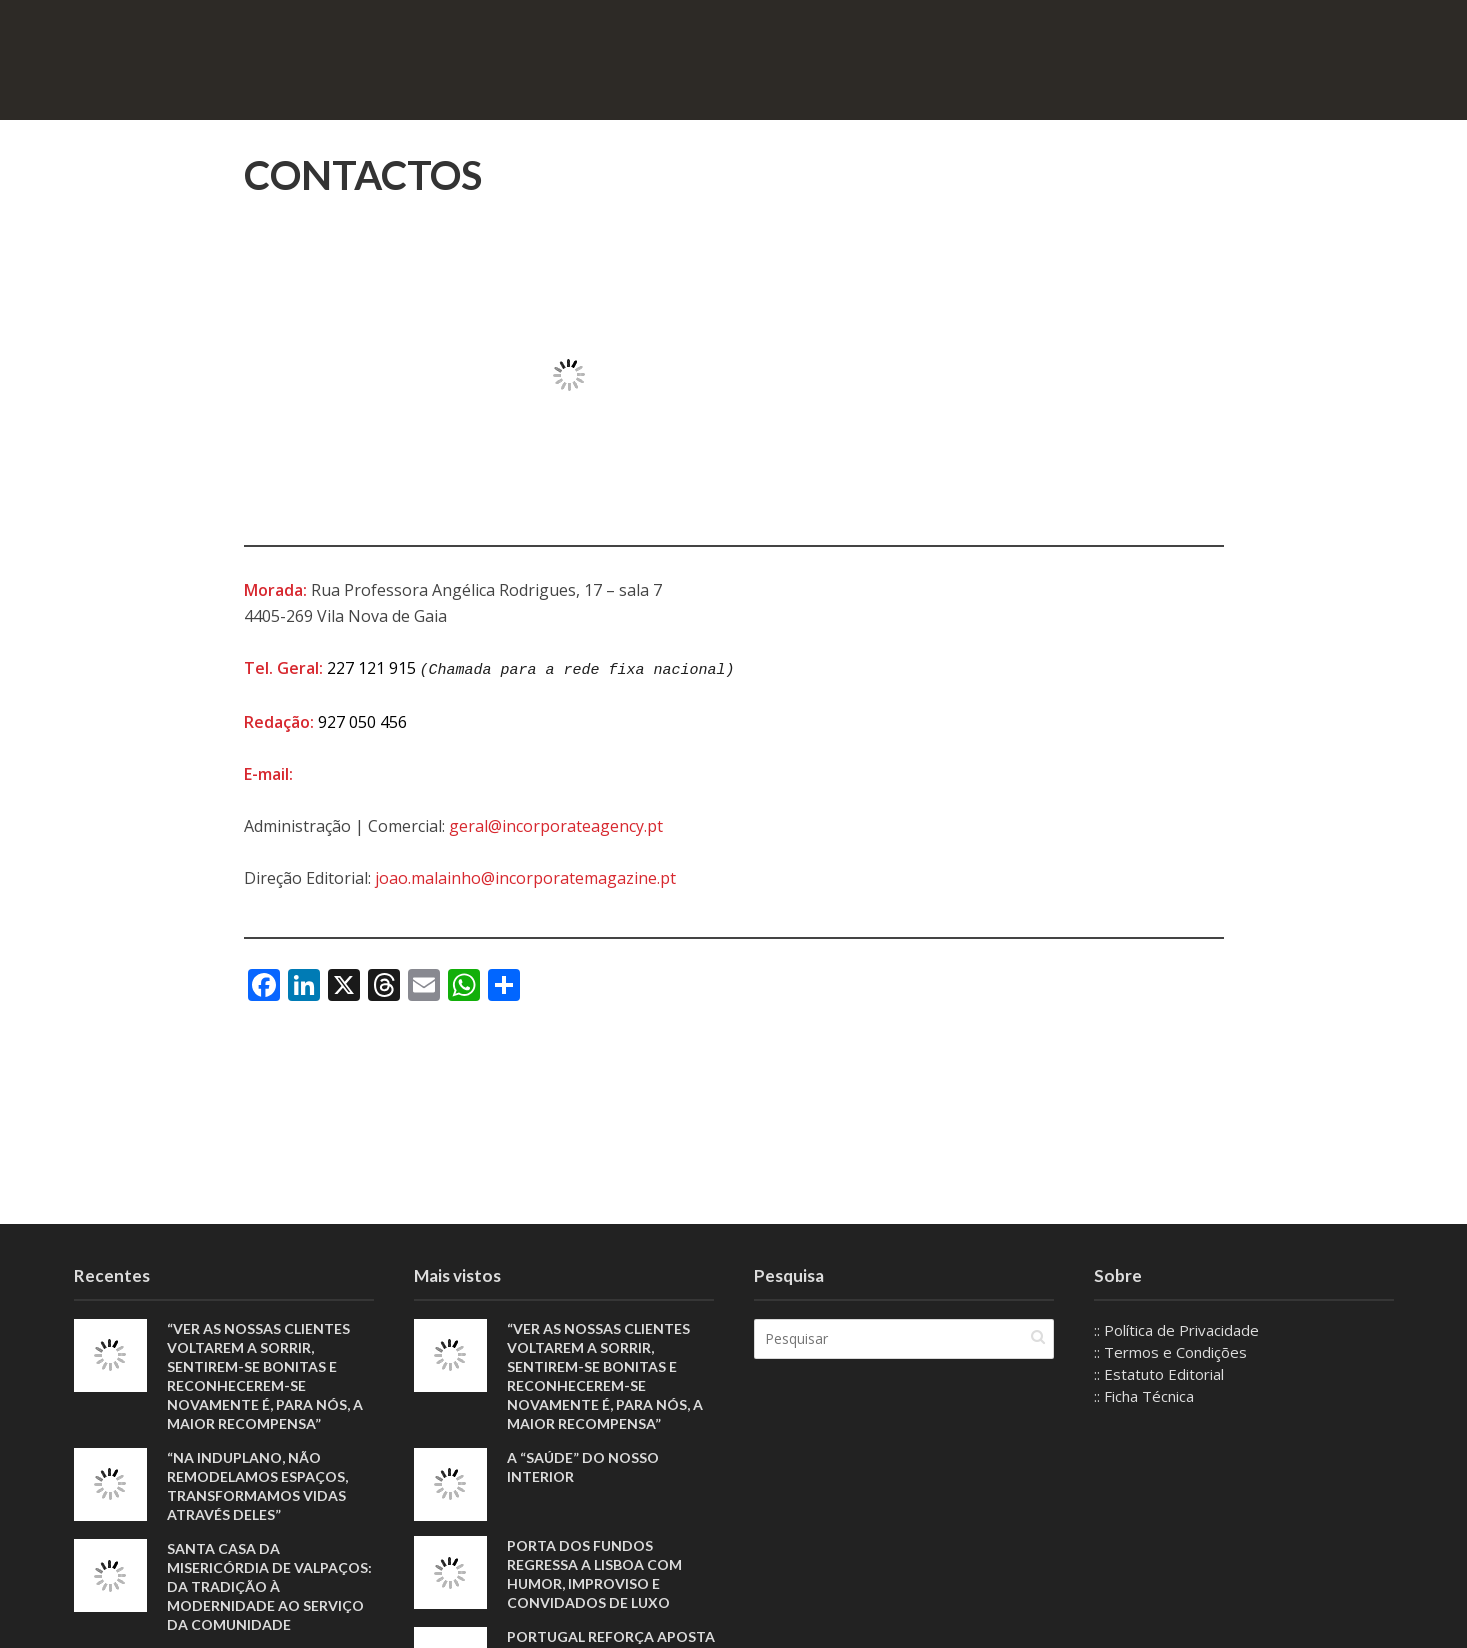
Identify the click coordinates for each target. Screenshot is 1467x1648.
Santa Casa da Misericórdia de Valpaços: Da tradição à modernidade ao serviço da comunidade (269, 1586)
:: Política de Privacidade (1176, 1330)
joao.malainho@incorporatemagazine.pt (525, 876)
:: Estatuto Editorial (1159, 1374)
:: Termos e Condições (1170, 1352)
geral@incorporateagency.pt (556, 824)
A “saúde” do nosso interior (583, 1467)
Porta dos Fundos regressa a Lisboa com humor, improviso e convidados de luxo (594, 1574)
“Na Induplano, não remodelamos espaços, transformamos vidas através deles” (257, 1486)
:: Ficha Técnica (1144, 1396)
